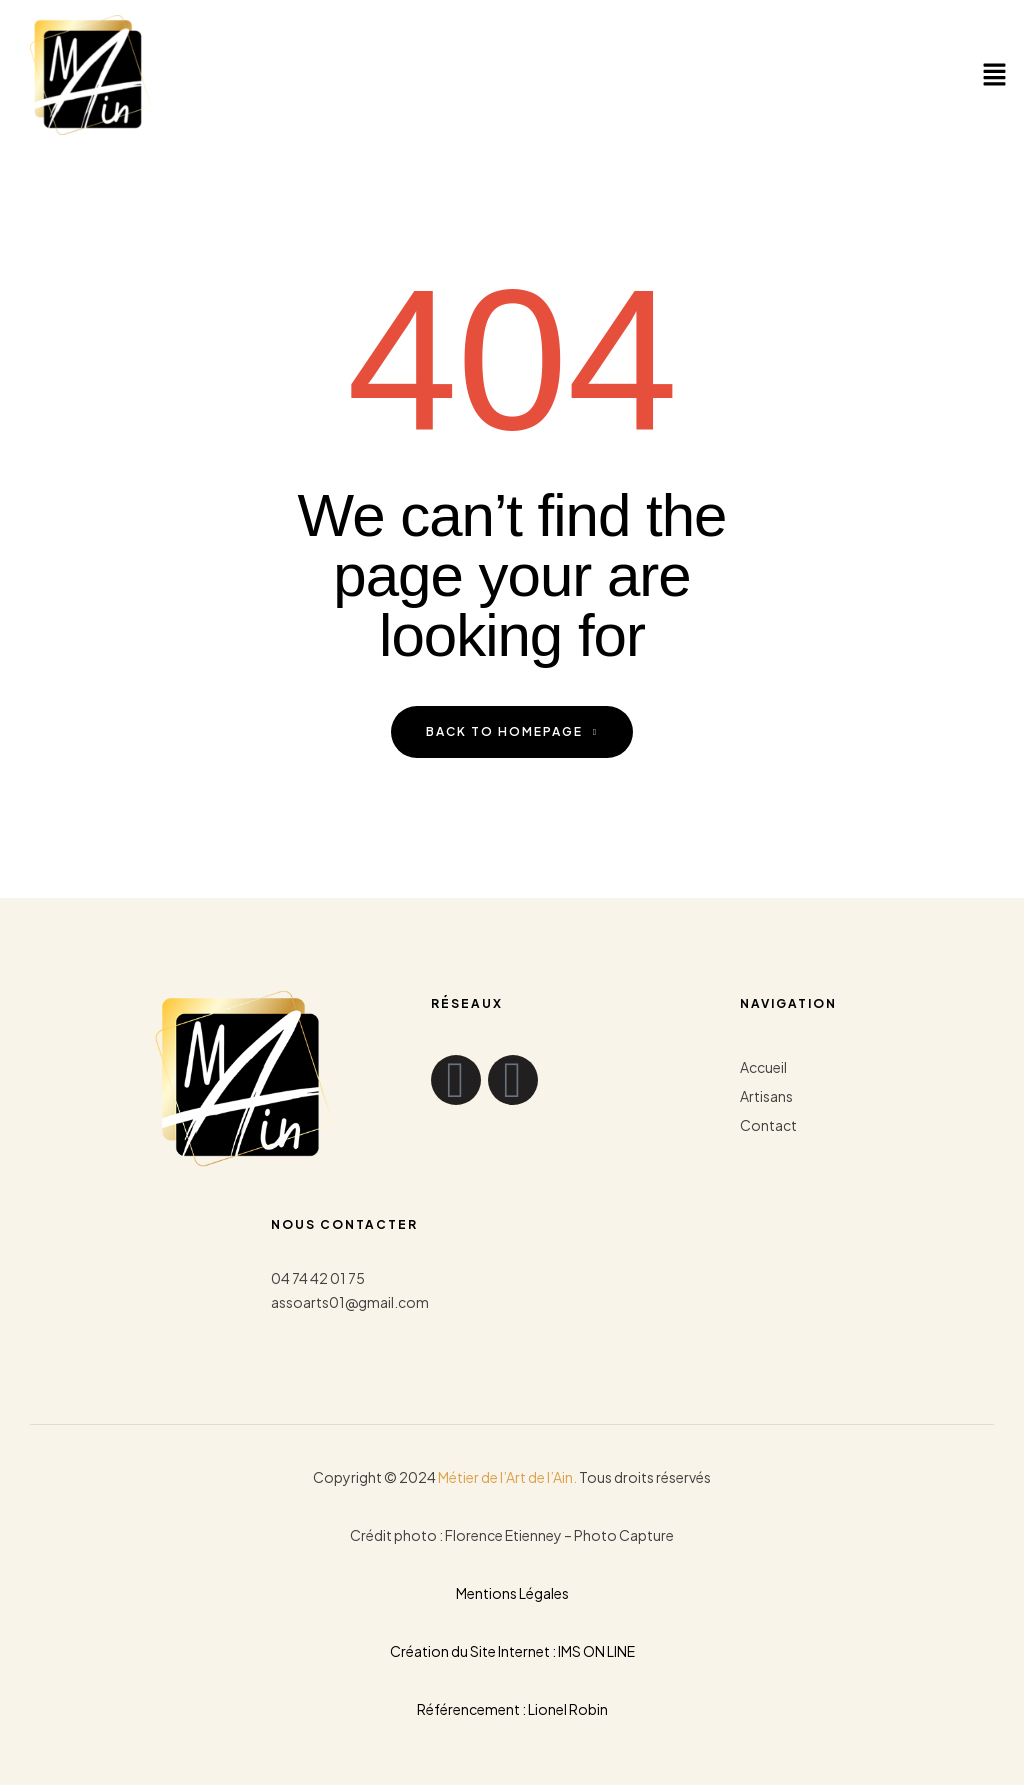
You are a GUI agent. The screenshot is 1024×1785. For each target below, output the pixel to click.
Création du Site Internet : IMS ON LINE (512, 1651)
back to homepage (512, 731)
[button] (994, 75)
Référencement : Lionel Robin (512, 1709)
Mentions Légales (512, 1593)
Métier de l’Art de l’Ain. (507, 1477)
